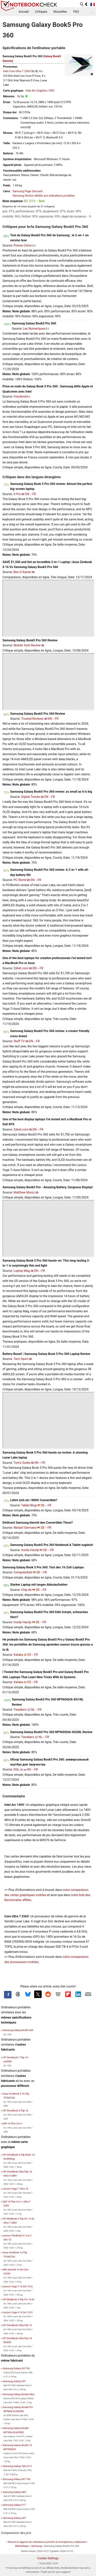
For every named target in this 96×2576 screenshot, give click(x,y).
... (91, 11)
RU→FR (32, 1769)
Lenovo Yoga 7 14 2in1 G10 (17, 2286)
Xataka (18, 1654)
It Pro (17, 494)
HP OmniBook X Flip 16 (15, 2110)
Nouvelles (60, 11)
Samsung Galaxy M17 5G (16, 2479)
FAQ (76, 11)
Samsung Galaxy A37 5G (16, 2368)
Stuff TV (19, 1041)
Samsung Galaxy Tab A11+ (17, 2466)
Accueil (24, 11)
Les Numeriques (34, 328)
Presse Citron (22, 245)
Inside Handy (30, 1550)
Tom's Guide (21, 1463)
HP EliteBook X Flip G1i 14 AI (18, 2299)
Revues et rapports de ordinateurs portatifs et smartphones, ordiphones (47, 2541)
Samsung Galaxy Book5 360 (18, 2030)
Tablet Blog (28, 1505)
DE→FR (46, 1505)
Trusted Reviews (32, 718)
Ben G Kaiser (22, 572)
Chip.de (26, 1590)
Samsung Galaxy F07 (14, 2381)
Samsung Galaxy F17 (14, 2504)
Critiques (41, 11)
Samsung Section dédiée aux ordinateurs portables (43, 195)
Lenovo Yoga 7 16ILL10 (15, 2188)
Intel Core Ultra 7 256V (17, 71)
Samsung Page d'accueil (27, 191)
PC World (19, 880)
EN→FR (30, 494)
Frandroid (19, 396)
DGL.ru (18, 1769)
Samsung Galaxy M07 (14, 2492)
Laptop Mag (21, 1271)
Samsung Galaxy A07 (14, 2517)
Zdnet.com (20, 968)
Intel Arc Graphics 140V (40, 90)
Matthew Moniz (24, 1192)
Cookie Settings (48, 2558)
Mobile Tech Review (27, 645)
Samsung (36, 2546)
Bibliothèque (22, 2546)
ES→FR (32, 1654)
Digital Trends (30, 797)
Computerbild (22, 1572)
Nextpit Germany (24, 1527)
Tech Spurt (20, 1359)
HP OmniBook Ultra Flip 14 (17, 2325)
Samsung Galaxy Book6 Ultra (18, 2394)
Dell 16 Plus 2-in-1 (12, 2123)
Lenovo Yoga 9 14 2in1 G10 (17, 2312)
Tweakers (19, 1709)
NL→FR (36, 1709)
